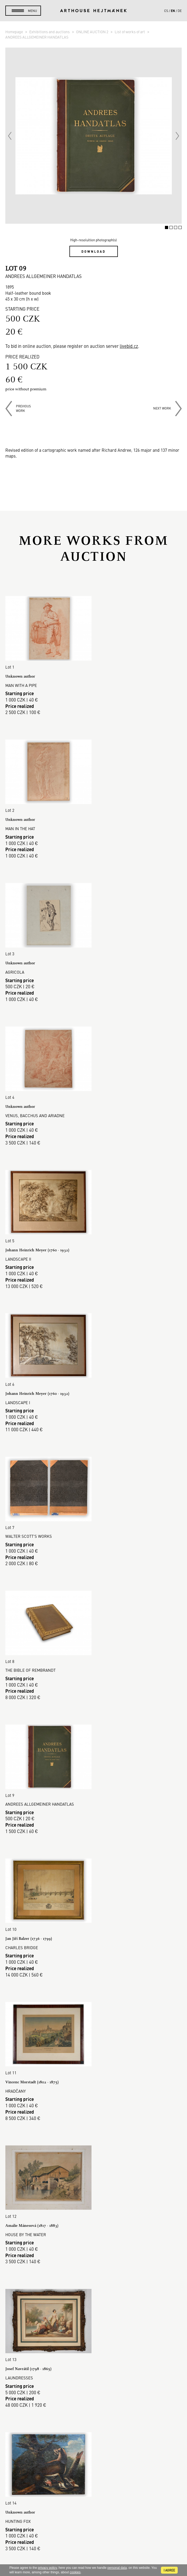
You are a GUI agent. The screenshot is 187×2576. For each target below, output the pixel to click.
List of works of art (130, 31)
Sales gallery (93, 2365)
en (173, 10)
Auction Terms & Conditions (93, 2390)
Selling (94, 2384)
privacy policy (47, 2568)
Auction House (93, 2358)
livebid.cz (129, 346)
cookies (75, 2572)
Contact (93, 2521)
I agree (169, 2570)
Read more (93, 2302)
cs (166, 11)
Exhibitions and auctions (49, 31)
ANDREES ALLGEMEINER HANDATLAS (36, 37)
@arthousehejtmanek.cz (93, 2539)
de (180, 11)
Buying (94, 2378)
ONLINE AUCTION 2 (92, 31)
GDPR (93, 2409)
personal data (117, 2568)
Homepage (14, 31)
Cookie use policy (93, 2415)
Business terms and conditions (93, 2403)
